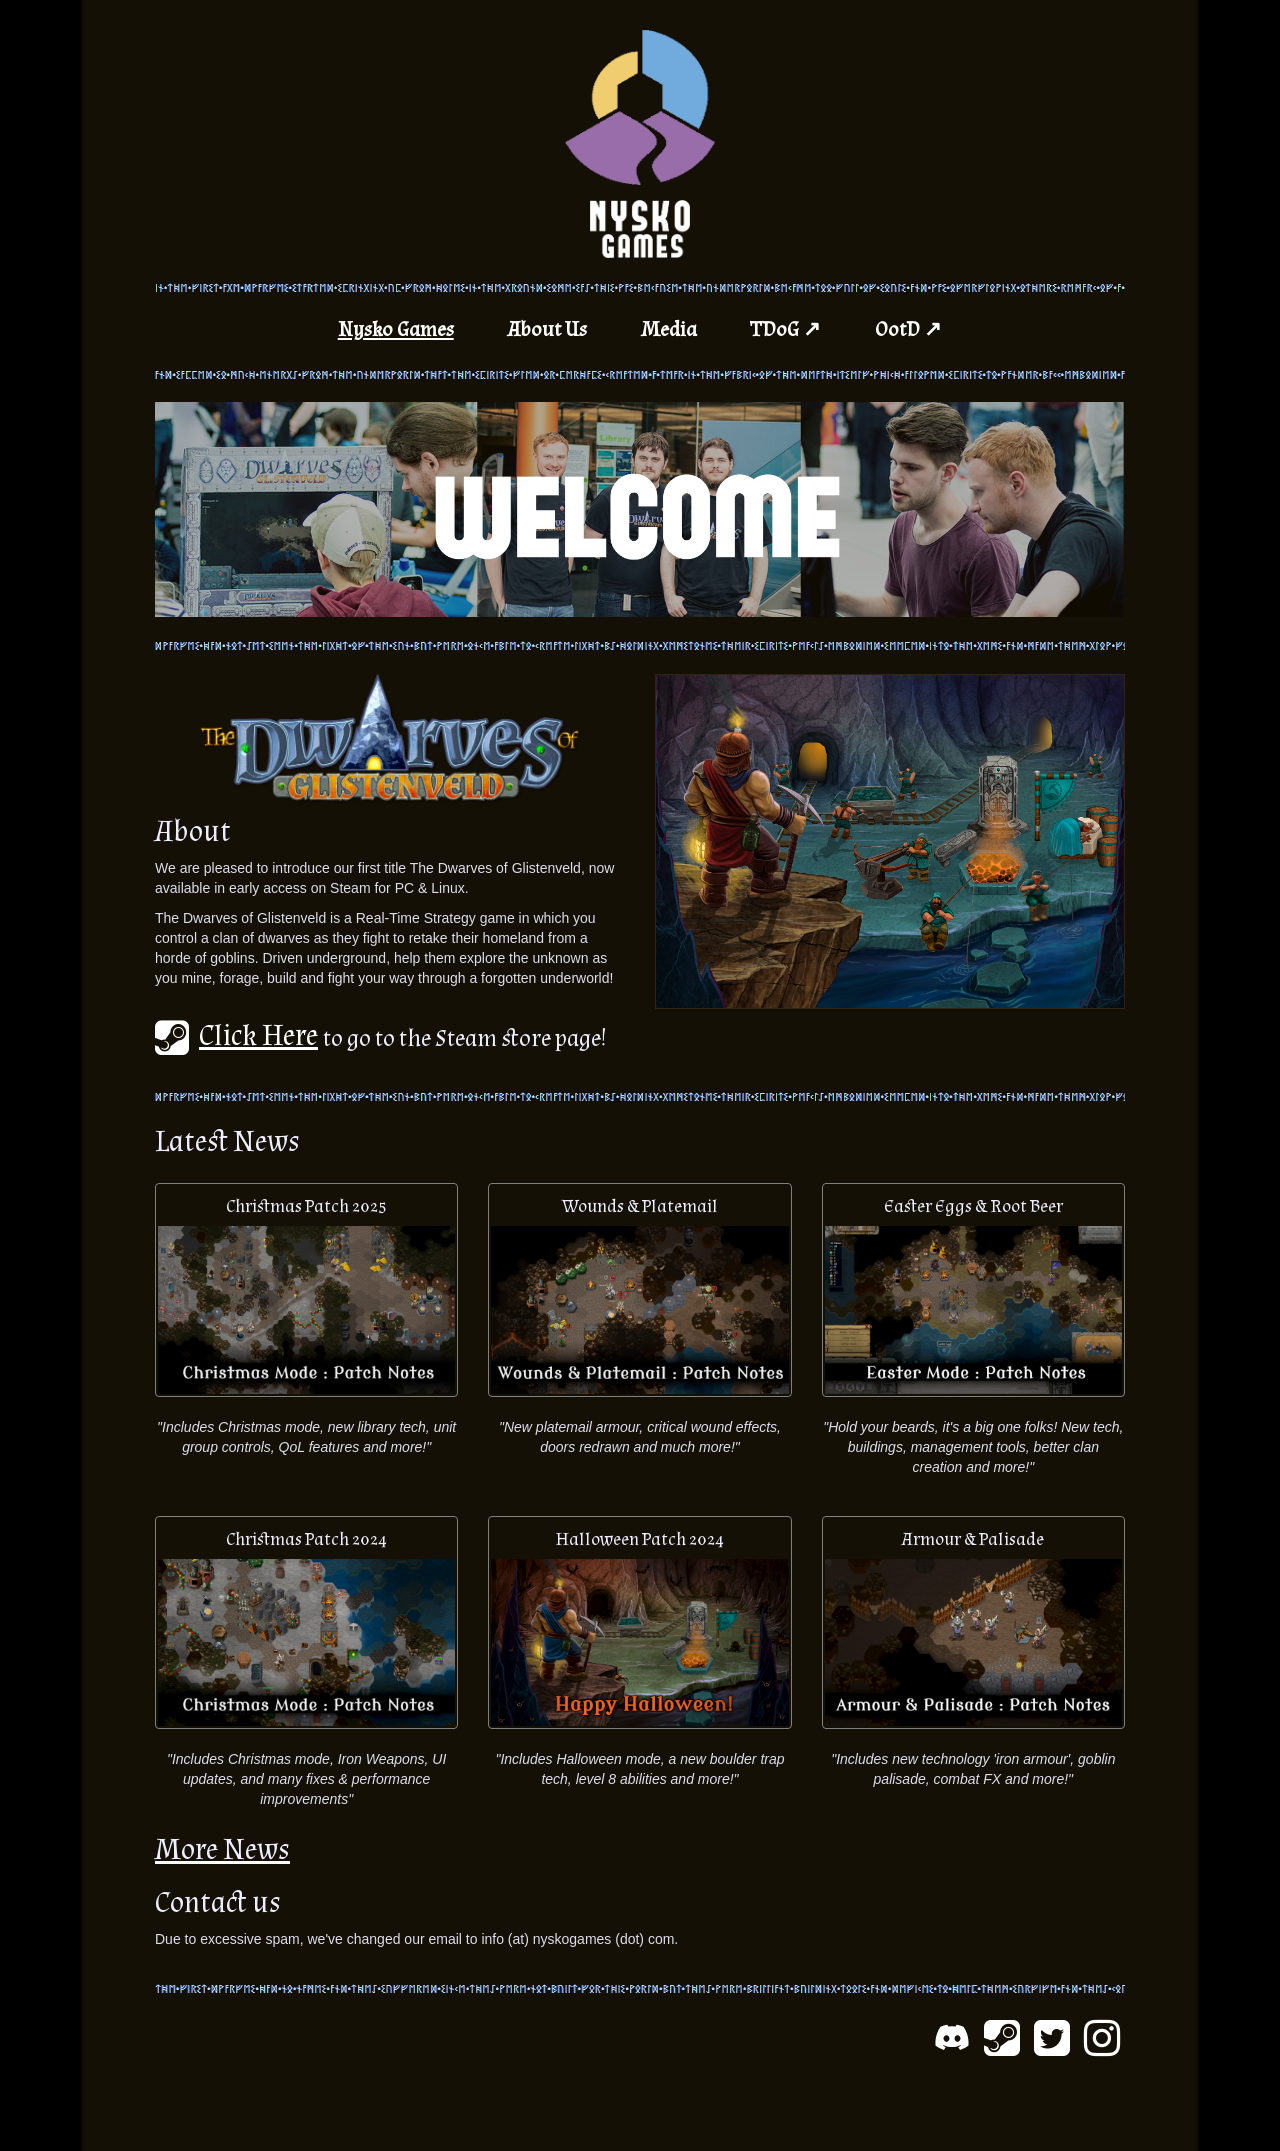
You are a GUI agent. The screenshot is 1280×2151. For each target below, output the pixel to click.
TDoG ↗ (785, 329)
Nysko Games (396, 329)
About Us (547, 329)
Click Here (236, 1035)
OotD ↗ (908, 329)
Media (669, 329)
